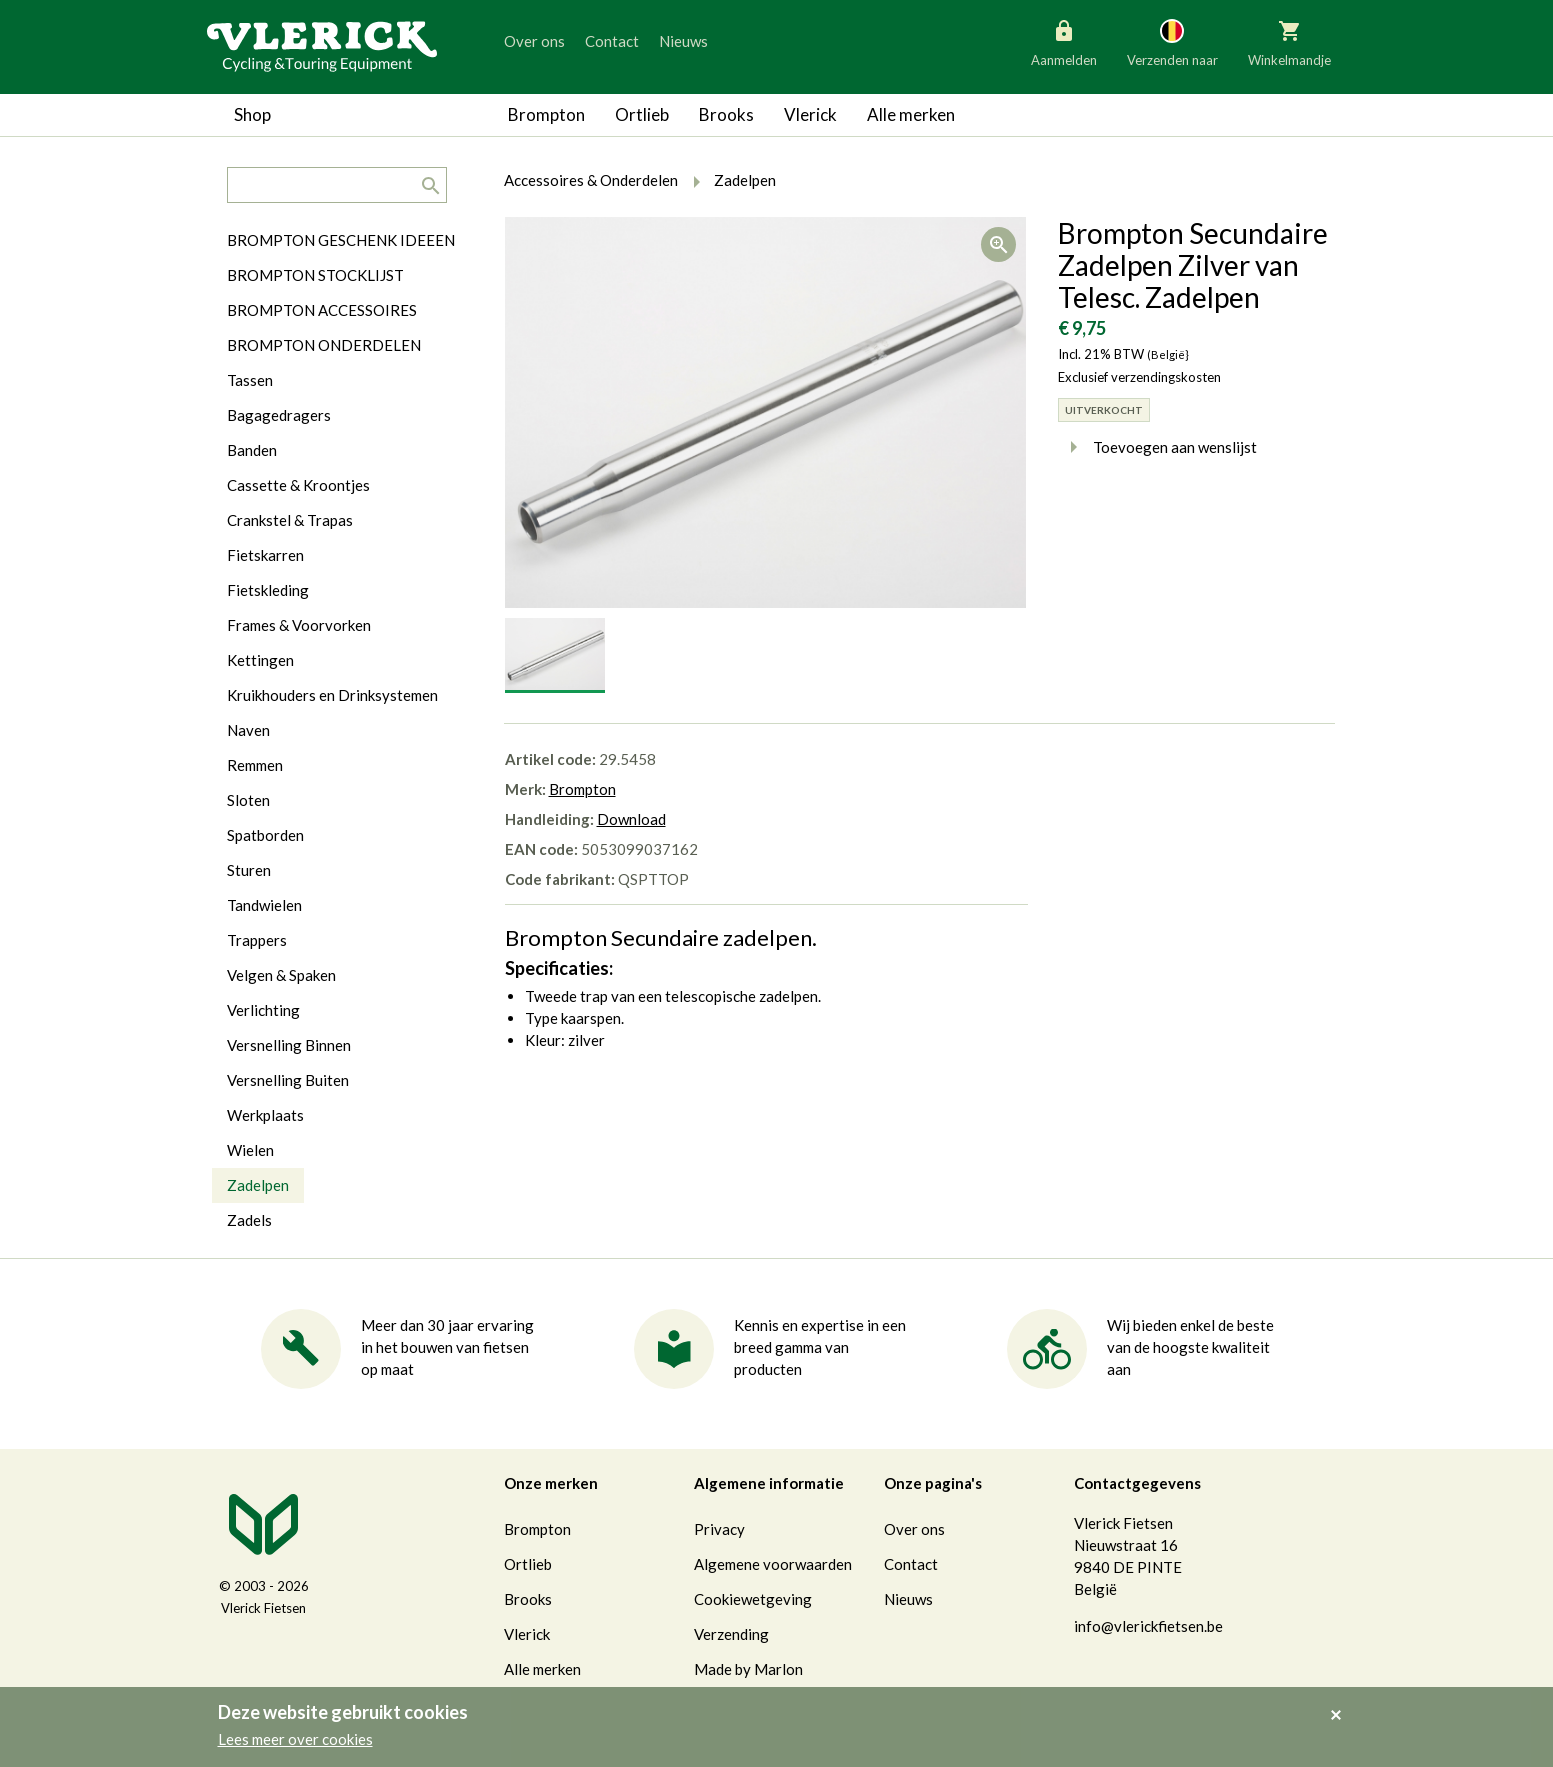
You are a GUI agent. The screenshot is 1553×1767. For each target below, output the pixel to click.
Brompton (546, 114)
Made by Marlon (748, 1669)
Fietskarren (265, 555)
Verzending (731, 1634)
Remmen (255, 765)
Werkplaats (265, 1115)
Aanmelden (1064, 42)
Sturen (249, 870)
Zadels (249, 1220)
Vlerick (810, 114)
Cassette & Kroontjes (298, 485)
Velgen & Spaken (281, 975)
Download (631, 819)
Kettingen (260, 660)
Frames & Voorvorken (299, 625)
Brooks (726, 114)
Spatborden (265, 835)
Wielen (250, 1150)
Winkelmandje (1289, 42)
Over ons (534, 41)
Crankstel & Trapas (290, 520)
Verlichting (263, 1010)
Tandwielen (264, 905)
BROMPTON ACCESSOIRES (322, 310)
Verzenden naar (1172, 42)
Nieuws (683, 41)
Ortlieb (642, 114)
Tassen (250, 380)
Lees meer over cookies (295, 1739)
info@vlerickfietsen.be (1148, 1626)
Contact (612, 41)
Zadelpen (258, 1185)
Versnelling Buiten (288, 1080)
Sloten (248, 800)
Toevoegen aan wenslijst (1157, 447)
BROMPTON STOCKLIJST (315, 275)
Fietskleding (268, 590)
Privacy (719, 1529)
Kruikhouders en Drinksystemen (332, 695)
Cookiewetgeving (753, 1599)
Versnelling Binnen (289, 1045)
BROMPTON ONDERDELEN (324, 345)
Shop (252, 114)
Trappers (257, 940)
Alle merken (911, 114)
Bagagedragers (279, 415)
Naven (248, 730)
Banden (252, 450)
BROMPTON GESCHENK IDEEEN (341, 240)
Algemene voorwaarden (773, 1564)
